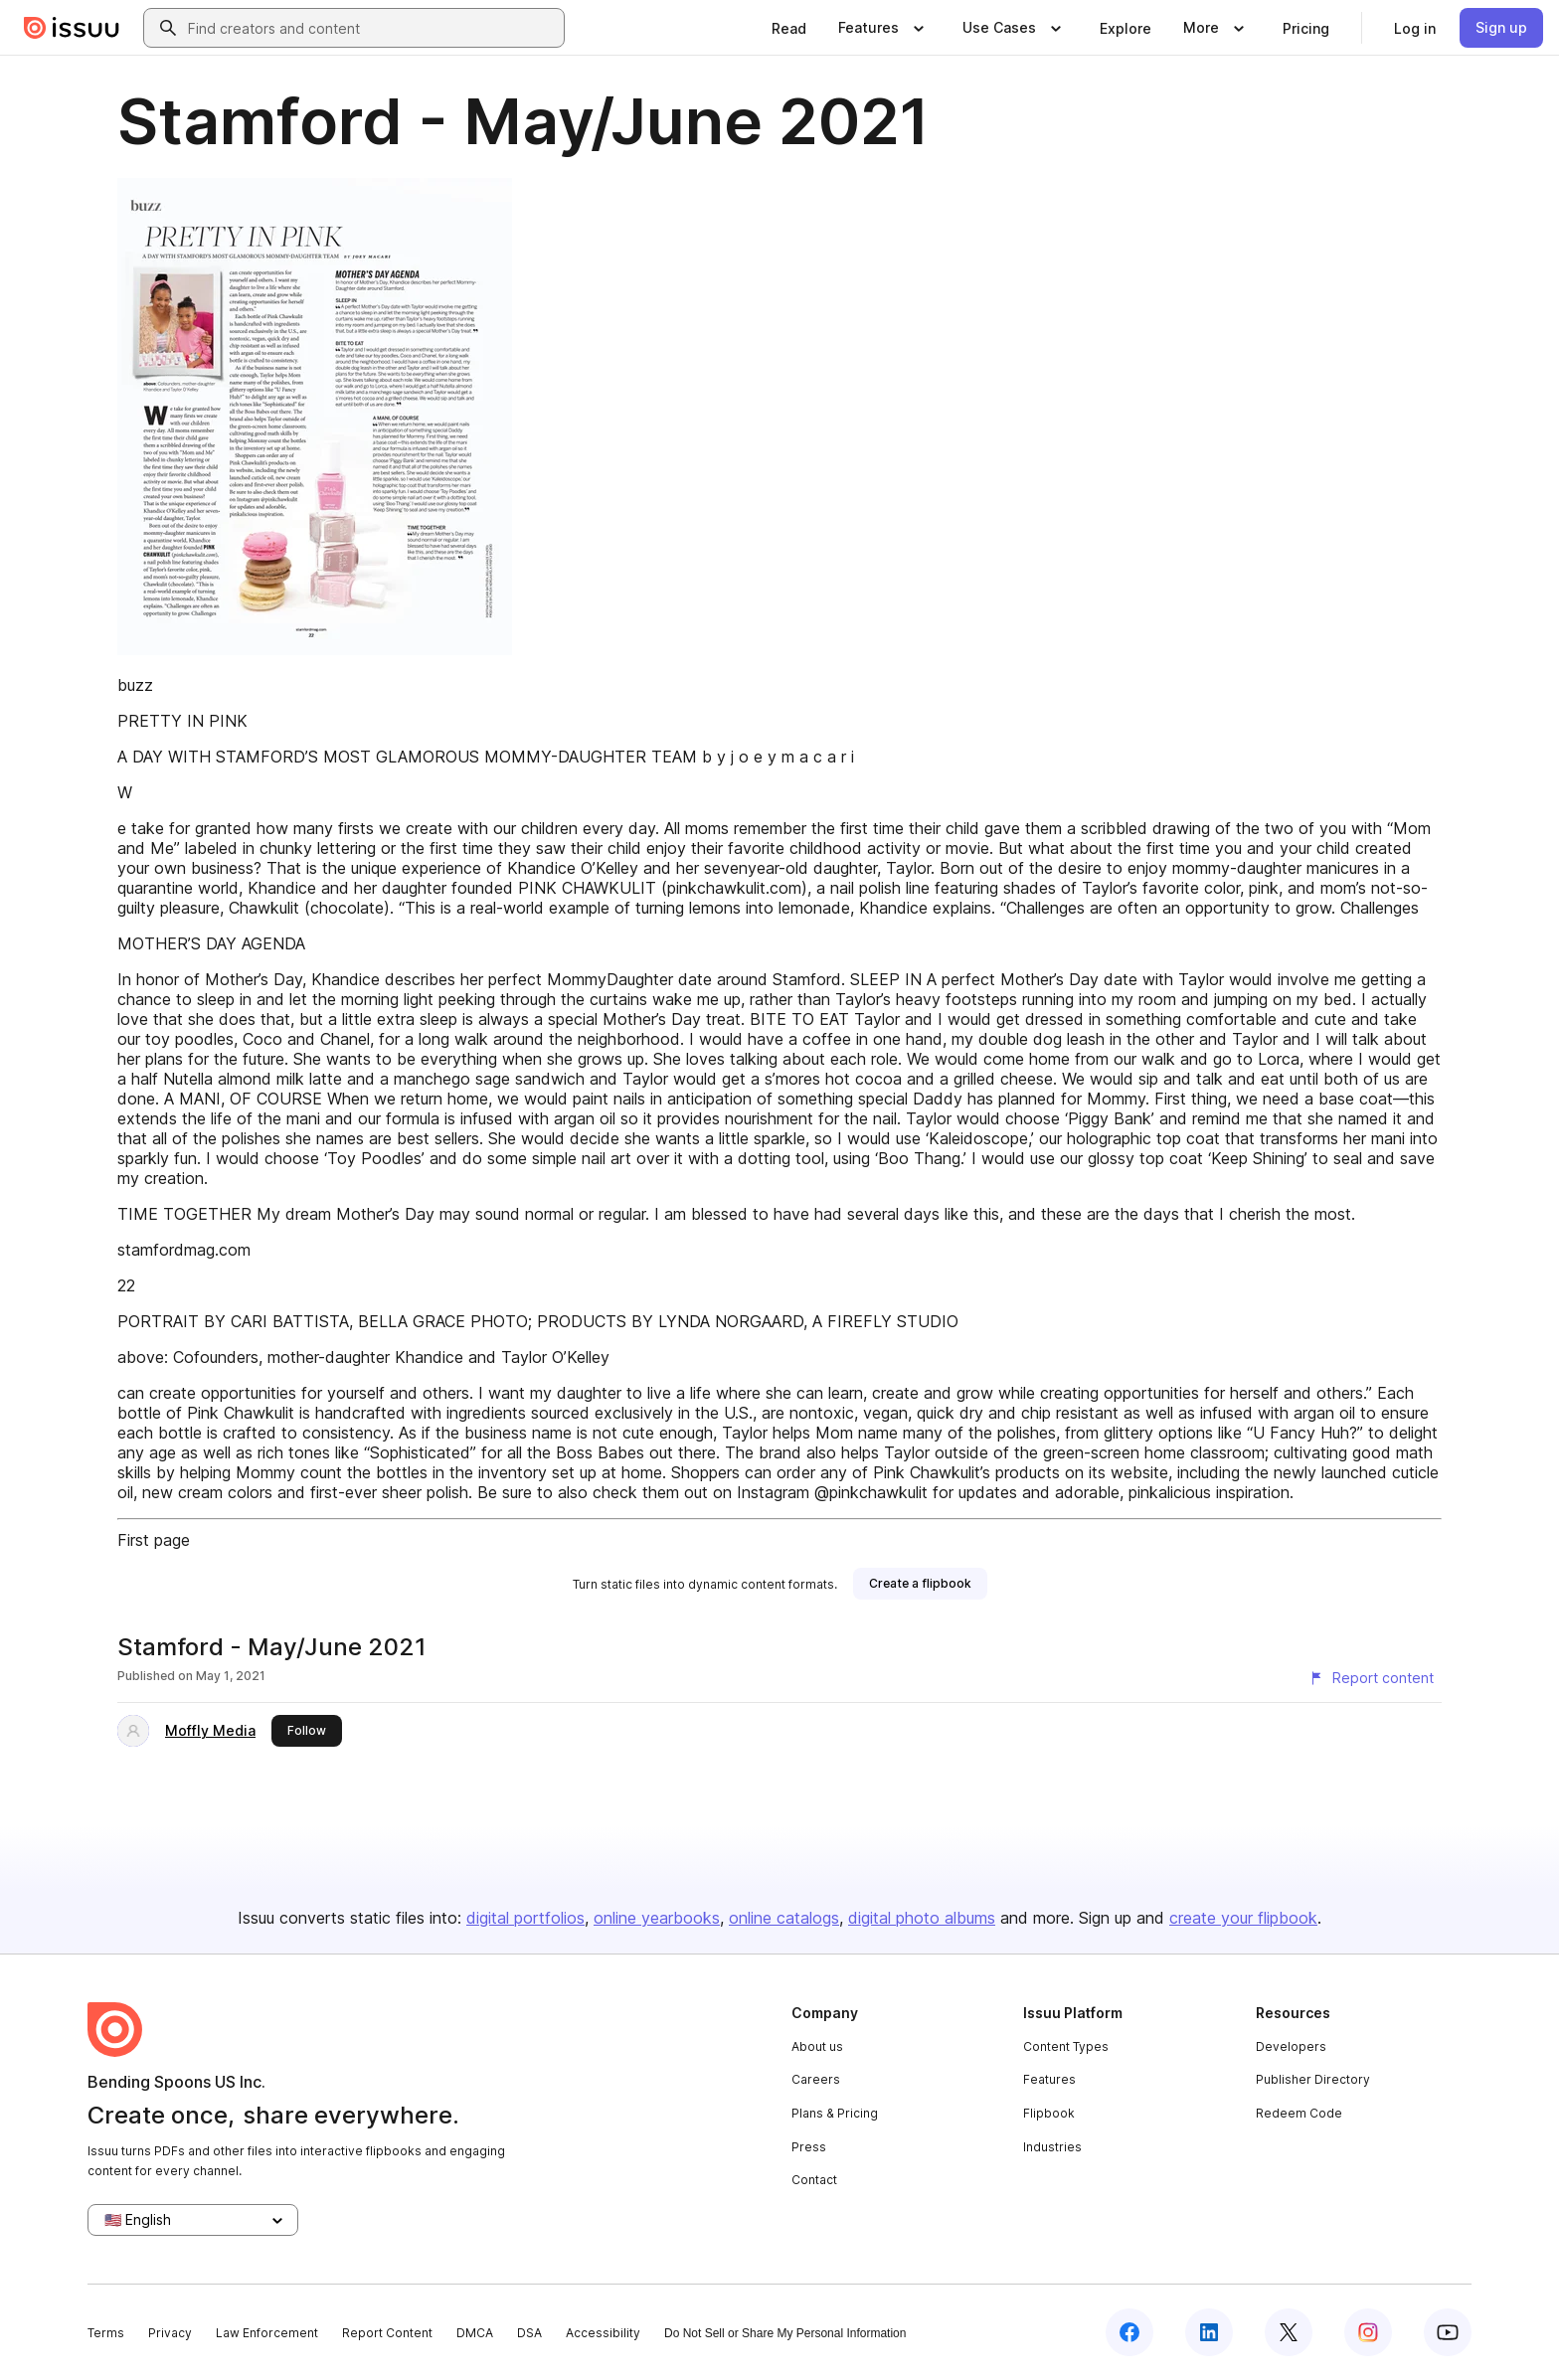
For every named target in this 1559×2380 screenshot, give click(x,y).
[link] (789, 28)
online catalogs (784, 1918)
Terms (105, 2332)
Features (1049, 2079)
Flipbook (1049, 2113)
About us (817, 2046)
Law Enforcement (267, 2332)
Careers (815, 2079)
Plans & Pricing (834, 2113)
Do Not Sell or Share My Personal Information (785, 2333)
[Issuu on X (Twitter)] (1288, 2332)
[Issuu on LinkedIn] (1209, 2332)
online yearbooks (657, 1918)
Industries (1052, 2146)
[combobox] (372, 28)
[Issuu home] (71, 28)
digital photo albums (921, 1918)
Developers (1291, 2046)
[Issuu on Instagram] (1368, 2332)
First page (153, 1540)
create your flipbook (1243, 1918)
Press (808, 2146)
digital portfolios (525, 1918)
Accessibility (603, 2332)
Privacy (170, 2332)
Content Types (1066, 2046)
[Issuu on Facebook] (1129, 2332)
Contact (814, 2179)
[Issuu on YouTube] (1448, 2332)
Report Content (387, 2332)
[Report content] (1371, 1678)
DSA (529, 2332)
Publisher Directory (1313, 2079)
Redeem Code (1299, 2113)
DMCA (474, 2332)
